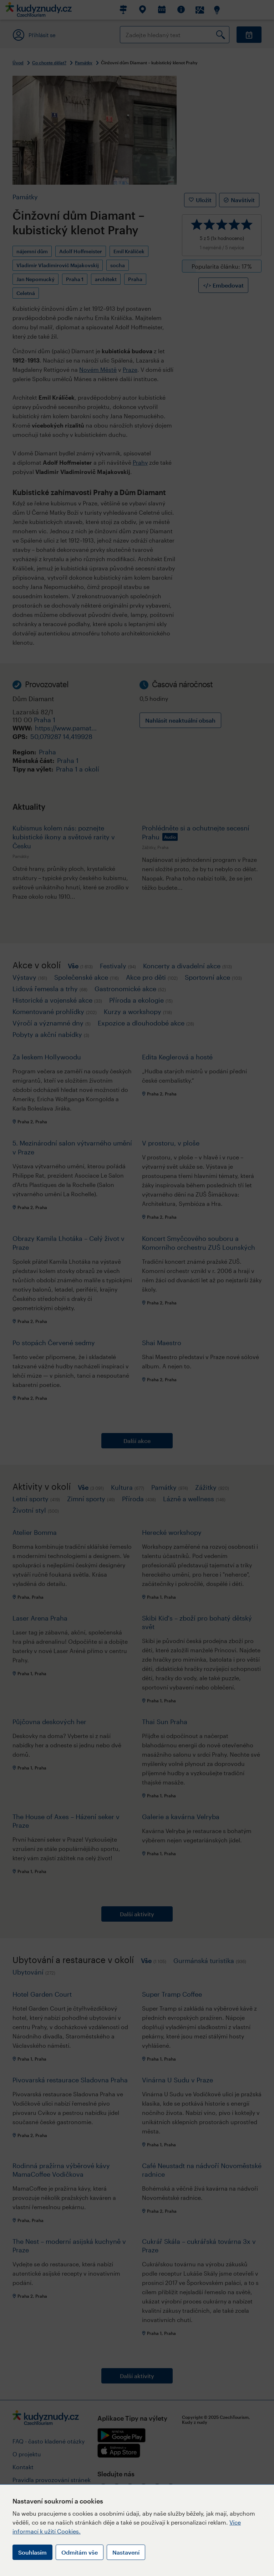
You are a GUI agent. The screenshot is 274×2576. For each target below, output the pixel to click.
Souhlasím (32, 2552)
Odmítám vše (79, 2552)
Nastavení (125, 2552)
